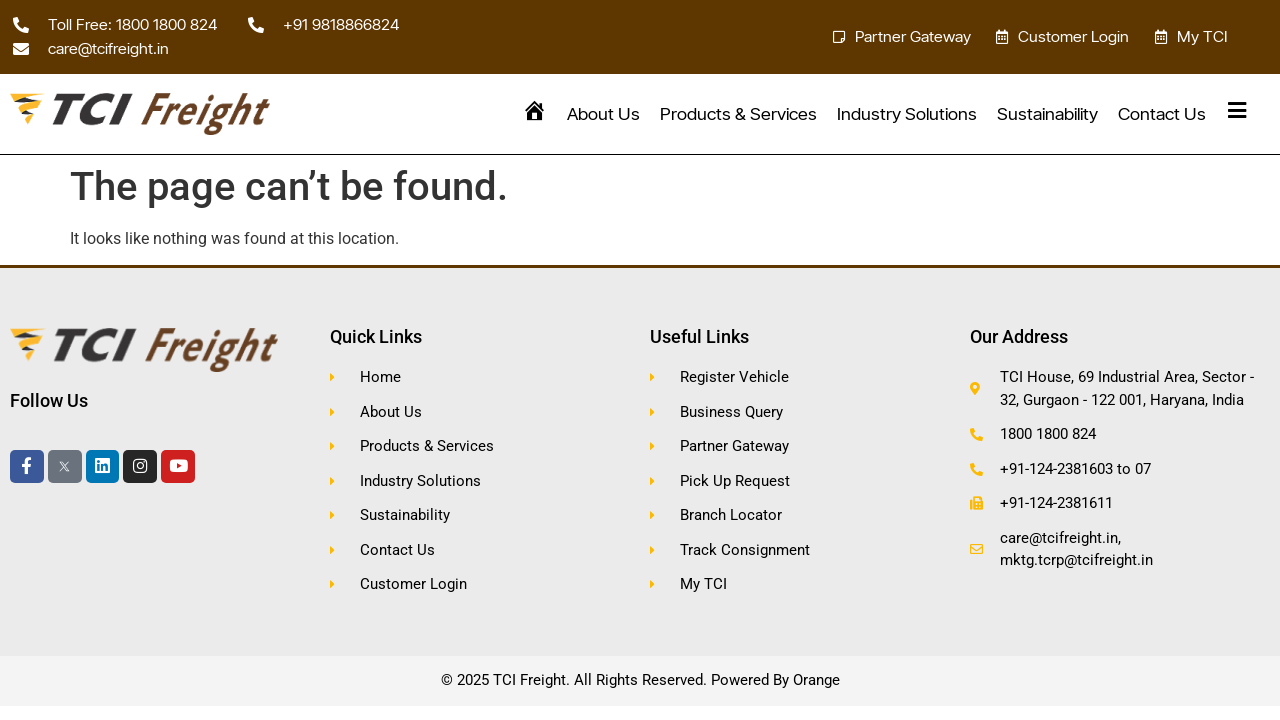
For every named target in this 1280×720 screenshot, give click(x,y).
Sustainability (1047, 113)
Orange (816, 680)
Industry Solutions (907, 113)
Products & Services (738, 113)
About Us (603, 113)
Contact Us (1162, 113)
